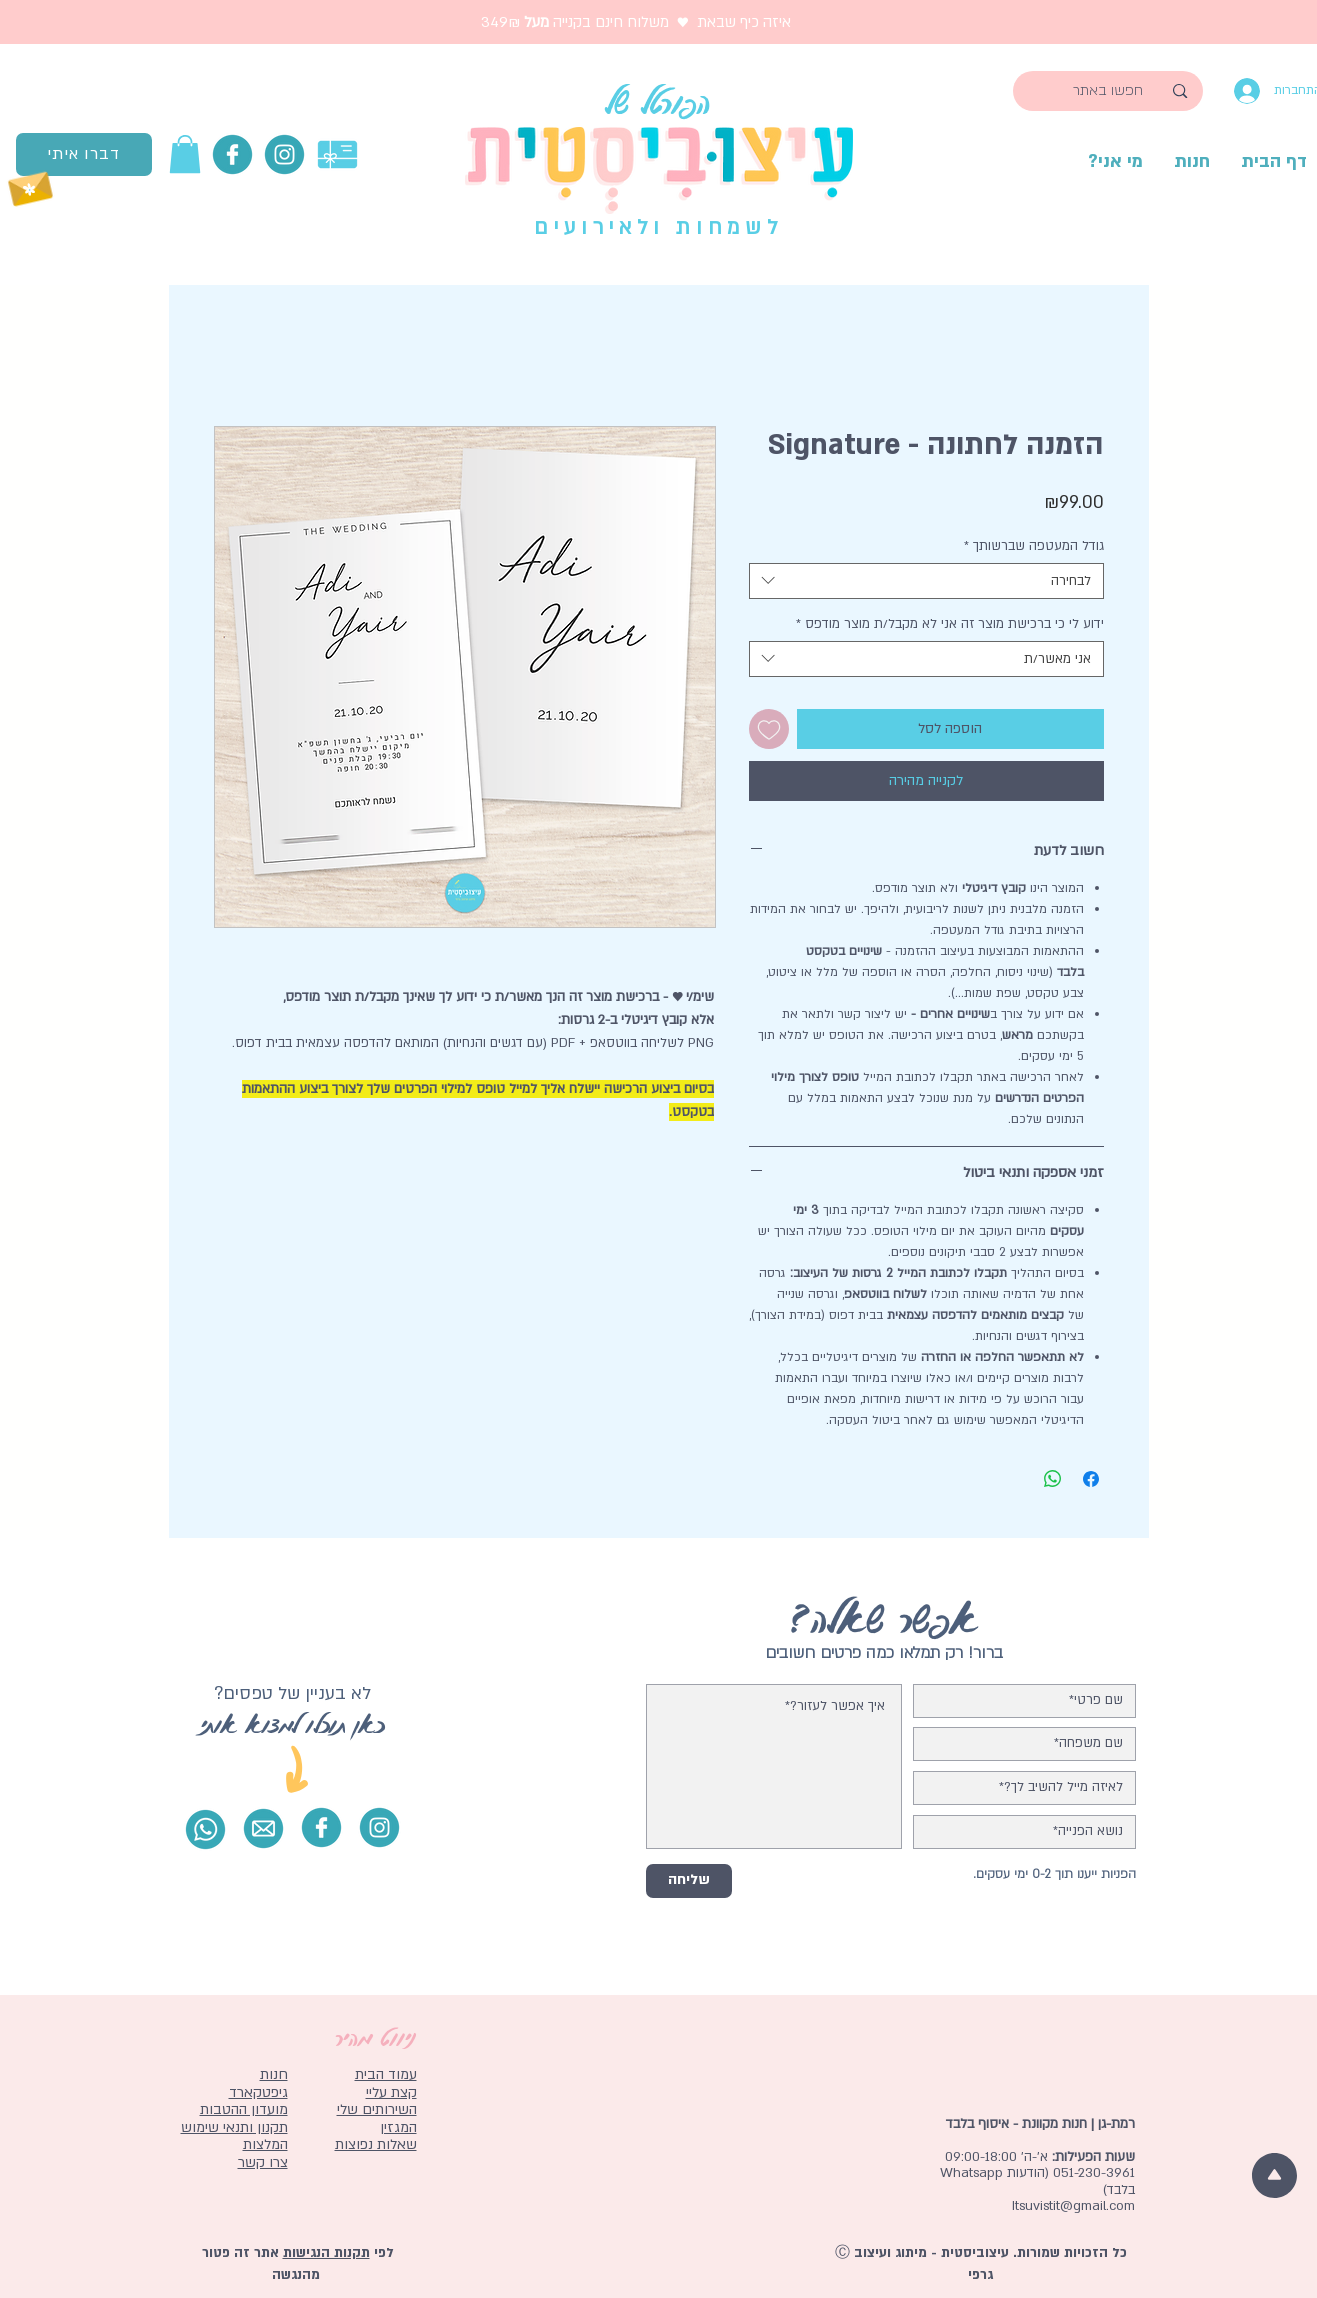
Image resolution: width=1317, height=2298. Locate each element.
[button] (185, 154)
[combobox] (926, 581)
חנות (274, 2074)
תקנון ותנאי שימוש (234, 2127)
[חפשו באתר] (1108, 91)
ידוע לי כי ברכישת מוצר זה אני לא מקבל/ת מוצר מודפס (950, 624)
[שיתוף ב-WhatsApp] (1053, 1479)
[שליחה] (689, 1881)
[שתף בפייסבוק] (1091, 1479)
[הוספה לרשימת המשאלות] (769, 729)
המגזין (398, 2127)
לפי (382, 2253)
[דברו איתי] (84, 154)
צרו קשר (263, 2162)
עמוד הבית (386, 2074)
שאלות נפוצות (376, 2144)
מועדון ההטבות (244, 2109)
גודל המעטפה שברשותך (1034, 546)
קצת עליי (391, 2092)
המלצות (265, 2144)
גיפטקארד (258, 2092)
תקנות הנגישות (326, 2253)
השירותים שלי (377, 2109)
